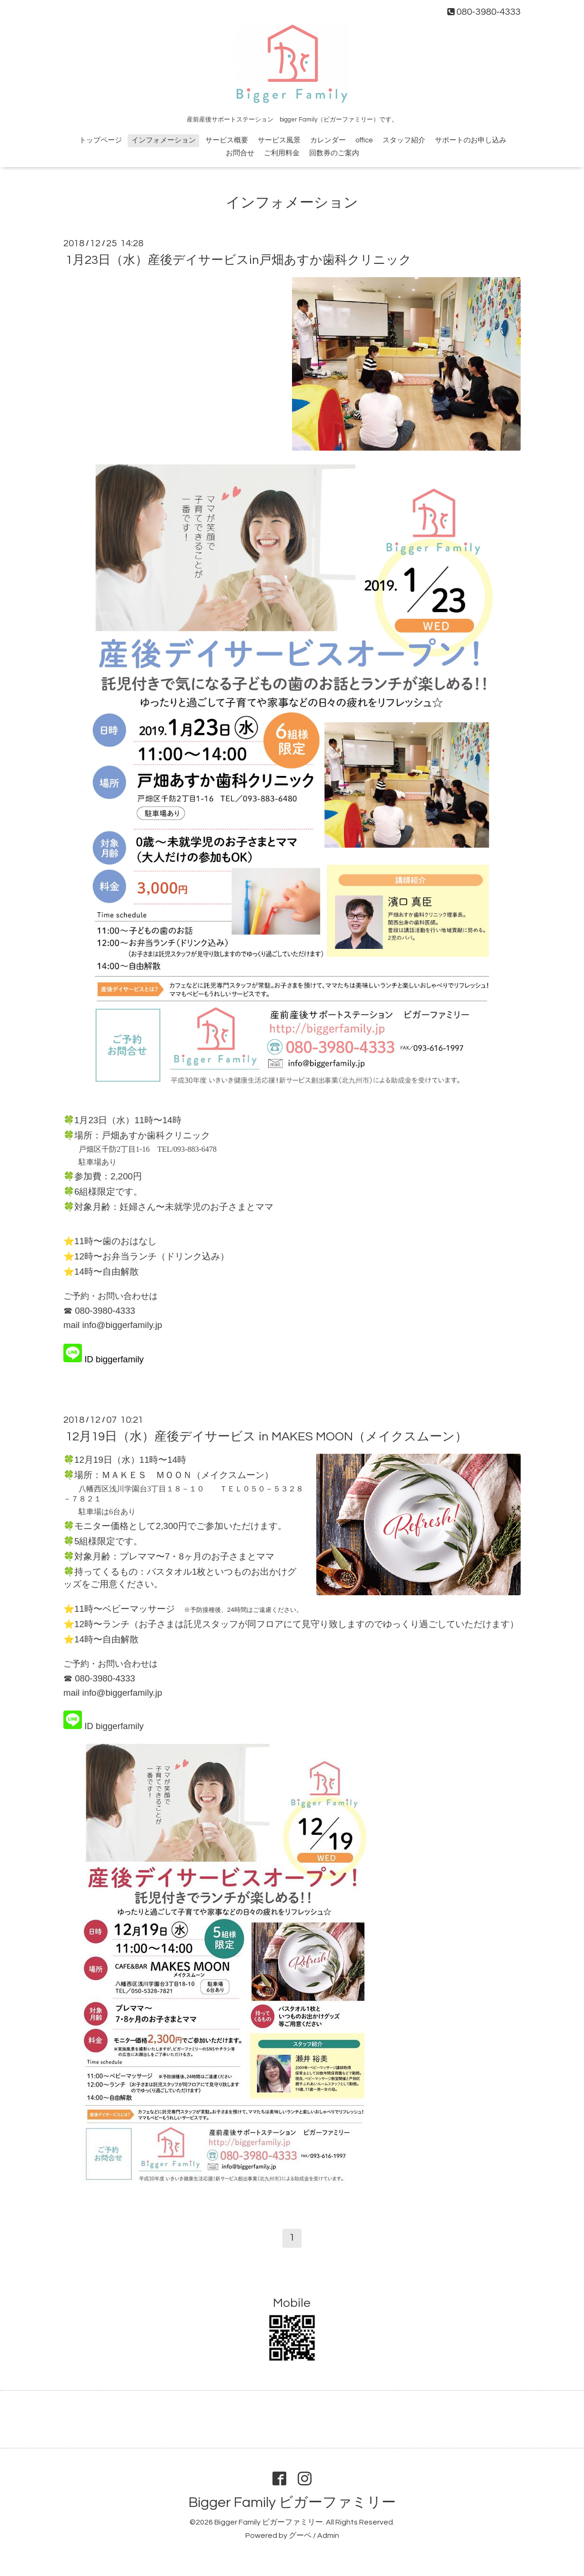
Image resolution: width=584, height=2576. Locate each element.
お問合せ (240, 153)
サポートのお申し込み (470, 140)
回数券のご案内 (334, 153)
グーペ (300, 2535)
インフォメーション (163, 140)
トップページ (100, 140)
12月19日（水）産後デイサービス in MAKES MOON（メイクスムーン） (266, 1436)
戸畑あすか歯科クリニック (155, 1135)
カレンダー (328, 140)
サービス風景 (279, 140)
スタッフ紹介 (404, 140)
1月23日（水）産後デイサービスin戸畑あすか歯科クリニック (239, 260)
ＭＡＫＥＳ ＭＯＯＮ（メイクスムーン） (187, 1475)
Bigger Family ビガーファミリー (292, 2502)
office (364, 140)
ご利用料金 (282, 153)
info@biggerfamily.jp (122, 1325)
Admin (328, 2535)
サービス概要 (226, 140)
